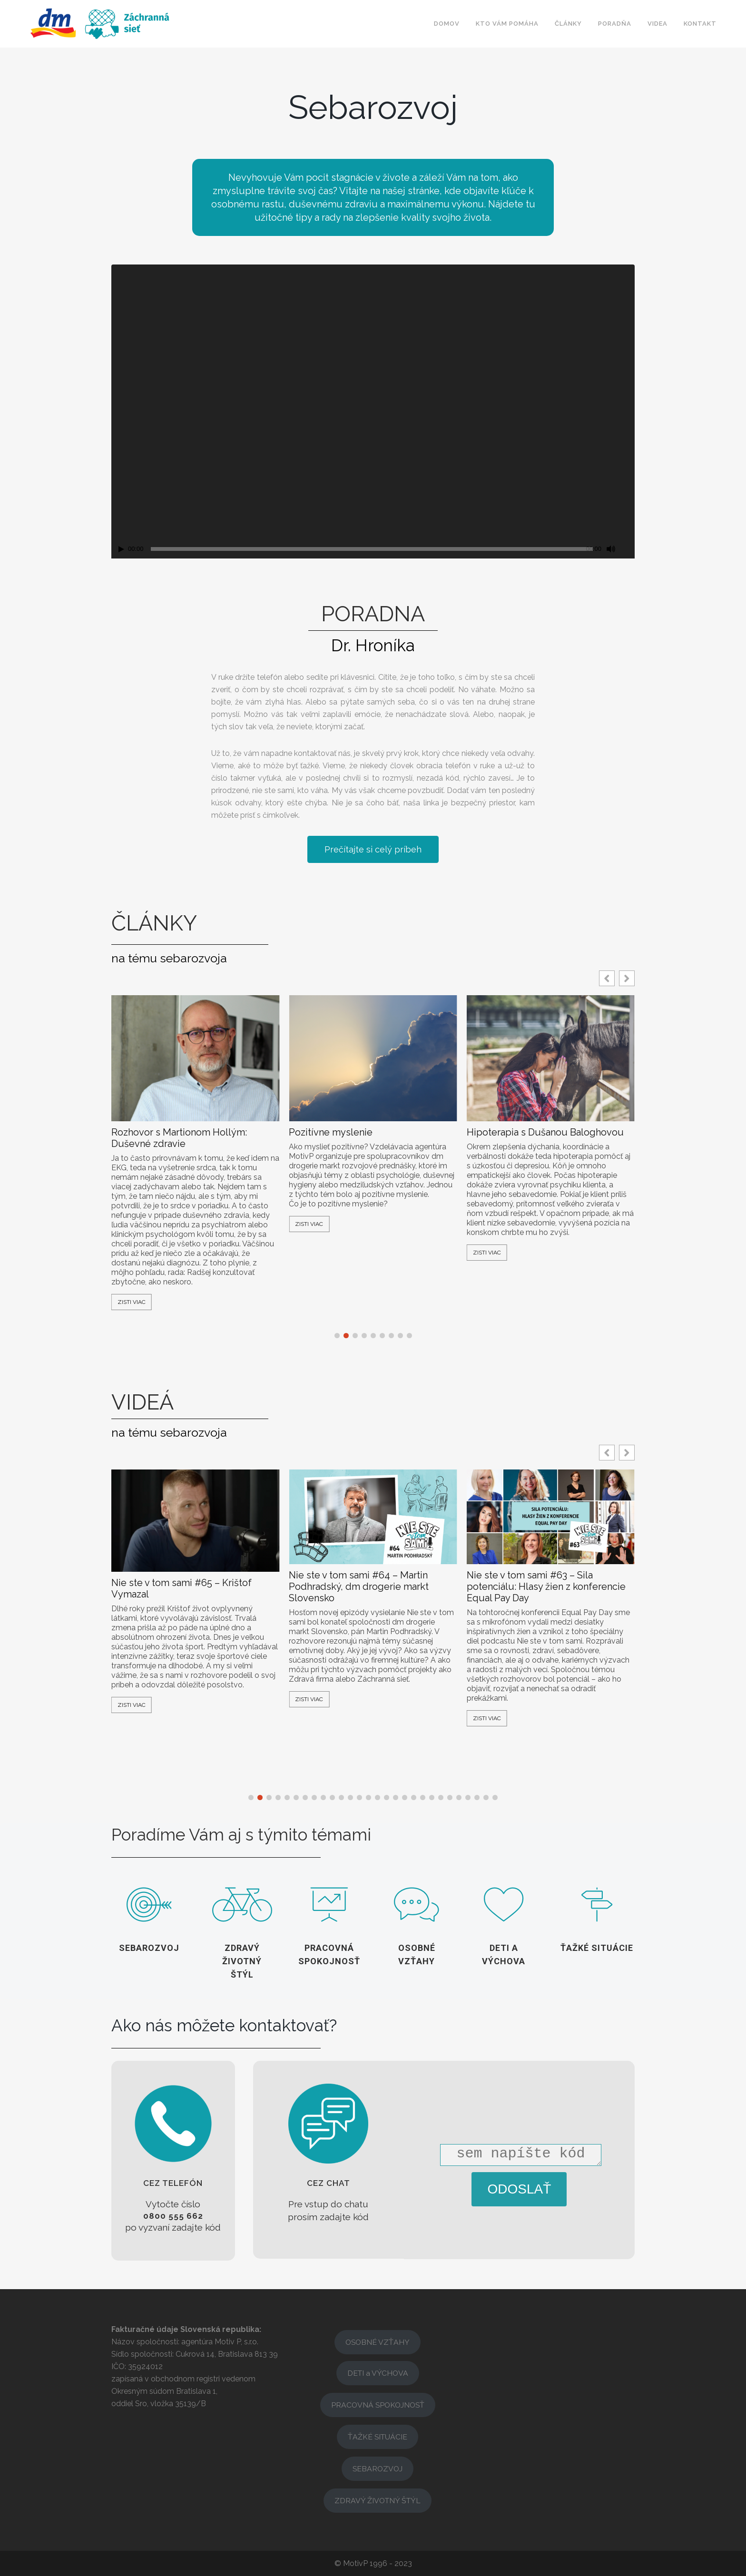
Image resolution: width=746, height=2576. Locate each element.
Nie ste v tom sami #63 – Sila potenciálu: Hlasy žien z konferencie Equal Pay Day (546, 1586)
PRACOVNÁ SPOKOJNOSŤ (377, 2404)
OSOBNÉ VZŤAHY (377, 2342)
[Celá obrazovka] (628, 549)
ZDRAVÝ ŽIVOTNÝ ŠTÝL (377, 2500)
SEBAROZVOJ (377, 2468)
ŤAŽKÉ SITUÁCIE (377, 2436)
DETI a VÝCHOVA (377, 2373)
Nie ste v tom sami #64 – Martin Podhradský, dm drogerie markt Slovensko (359, 1586)
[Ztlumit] (611, 549)
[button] (627, 978)
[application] (373, 411)
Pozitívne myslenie (331, 1132)
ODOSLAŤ (519, 2189)
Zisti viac (132, 1302)
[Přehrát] (121, 549)
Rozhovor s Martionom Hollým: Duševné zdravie (179, 1137)
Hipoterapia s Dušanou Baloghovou (545, 1132)
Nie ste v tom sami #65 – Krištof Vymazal (181, 1588)
